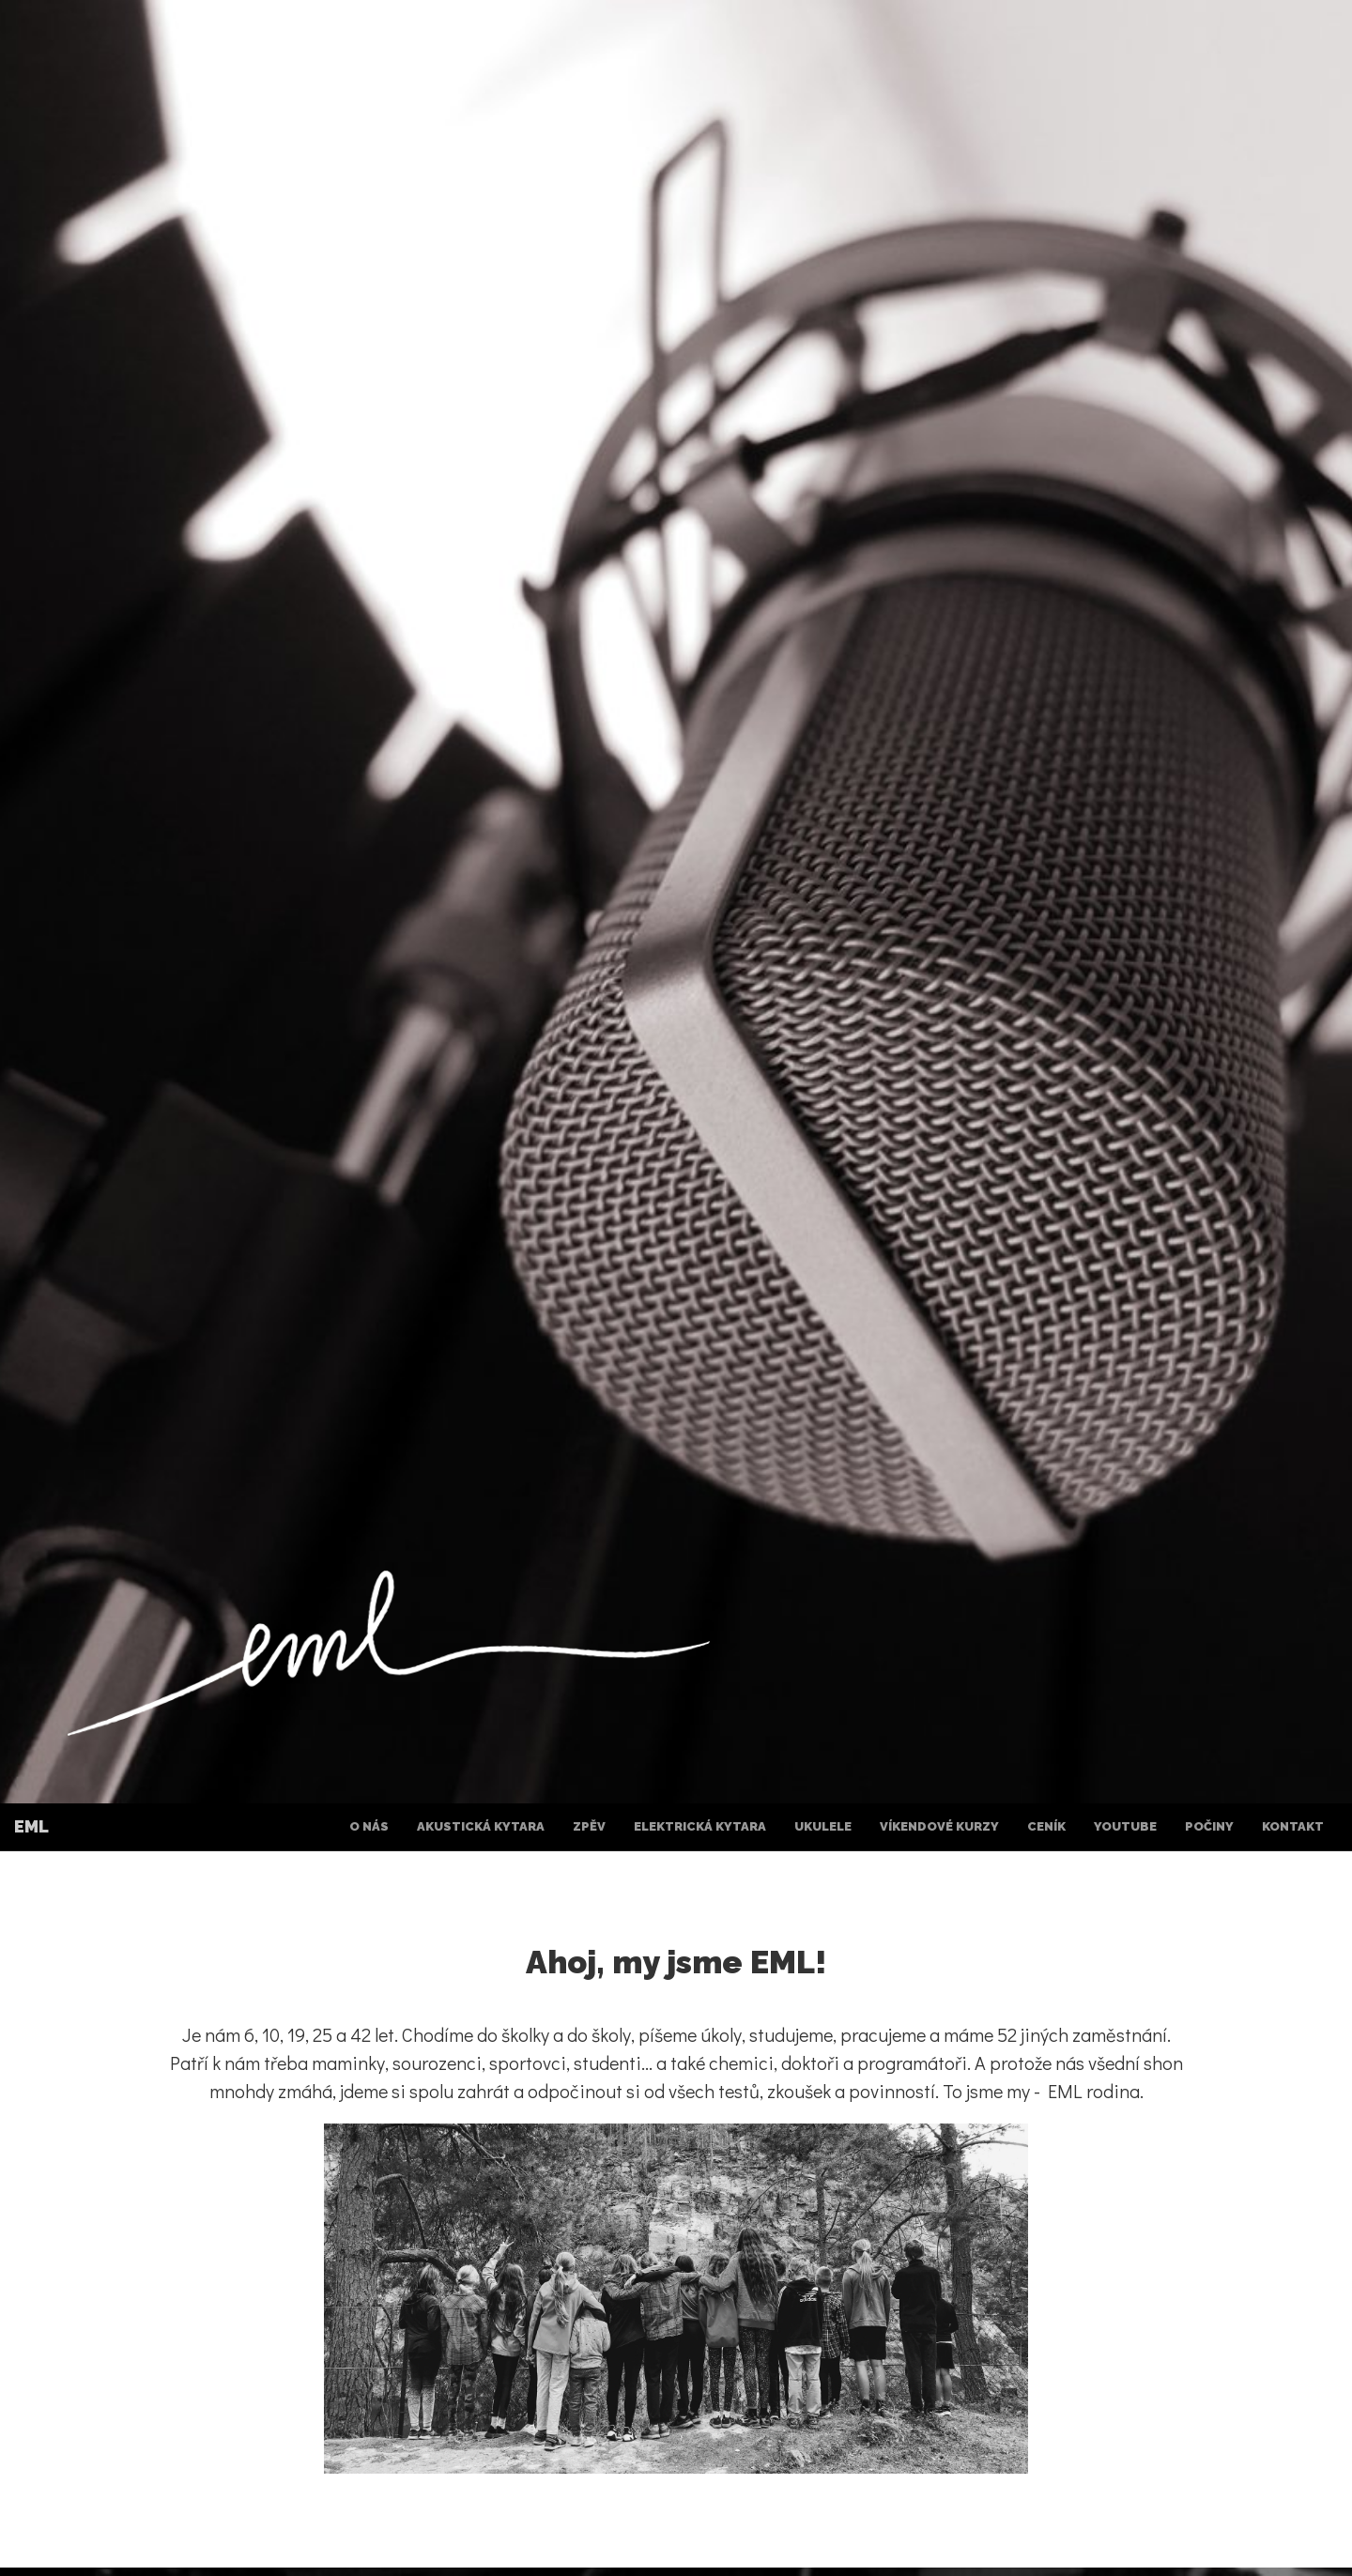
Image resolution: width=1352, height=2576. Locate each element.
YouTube (1125, 1826)
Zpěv (589, 1826)
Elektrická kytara (700, 1826)
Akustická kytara (481, 1826)
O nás (369, 1826)
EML (31, 1826)
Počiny (1209, 1826)
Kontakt (1293, 1826)
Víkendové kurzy (939, 1826)
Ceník (1046, 1826)
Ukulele (823, 1826)
